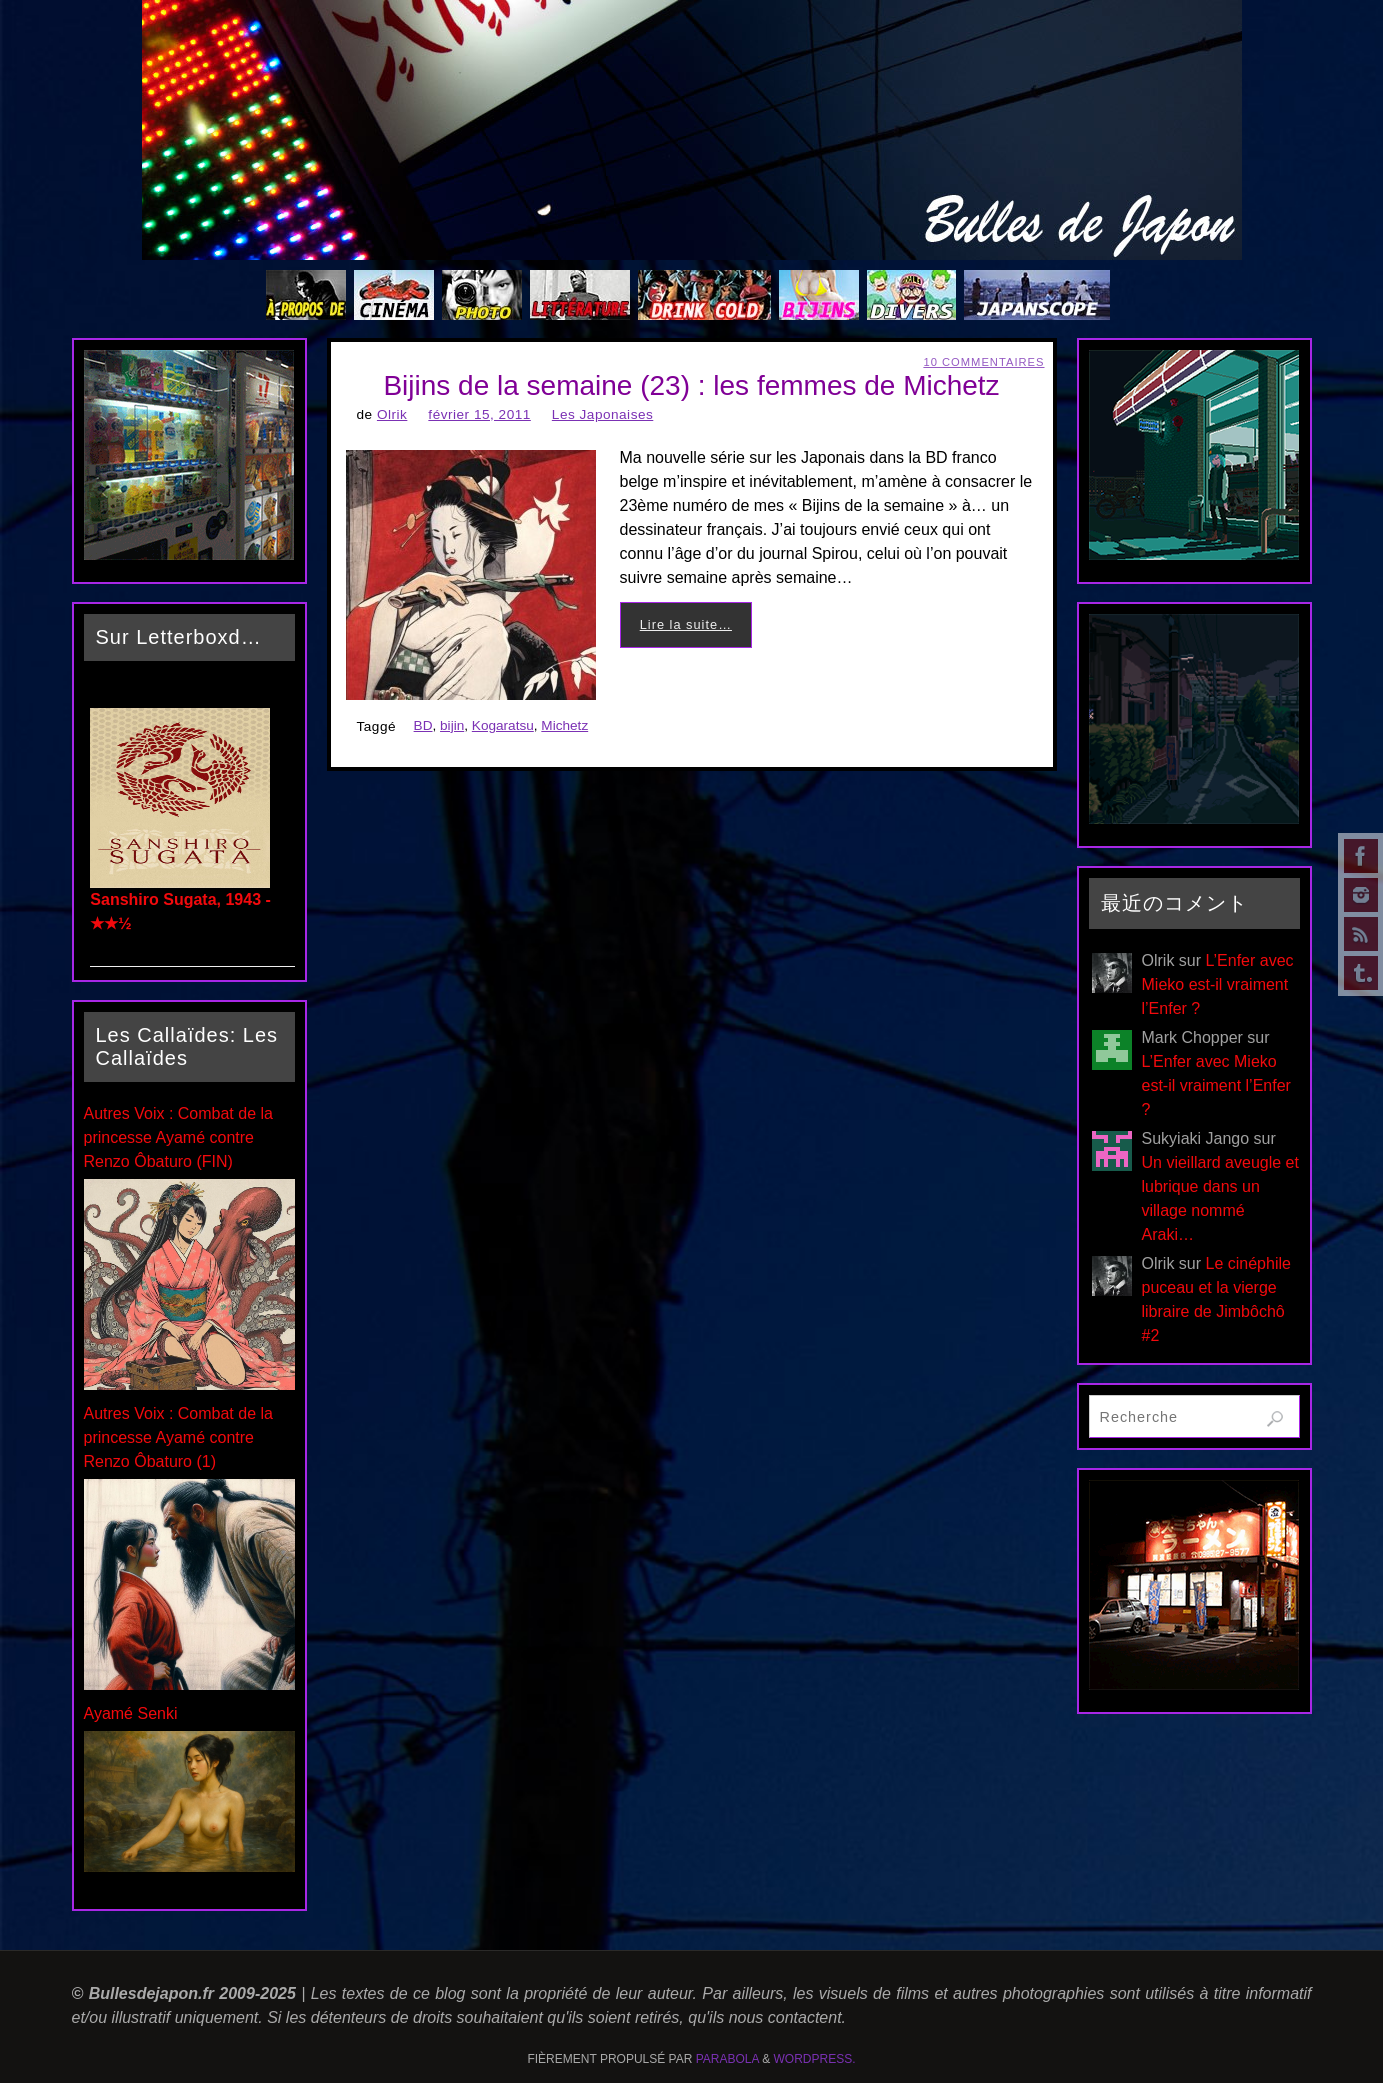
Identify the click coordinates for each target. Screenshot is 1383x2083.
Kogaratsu (503, 725)
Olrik (392, 414)
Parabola (727, 2059)
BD (423, 725)
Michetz (564, 725)
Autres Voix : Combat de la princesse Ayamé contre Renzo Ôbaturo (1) (178, 1437)
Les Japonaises (602, 414)
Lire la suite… (686, 624)
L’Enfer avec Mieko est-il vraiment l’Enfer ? (1218, 984)
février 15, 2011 (479, 414)
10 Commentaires (983, 362)
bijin (452, 725)
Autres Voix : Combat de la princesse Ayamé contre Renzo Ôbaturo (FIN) (178, 1137)
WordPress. (815, 2059)
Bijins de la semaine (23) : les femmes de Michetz (691, 385)
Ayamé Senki (131, 1713)
